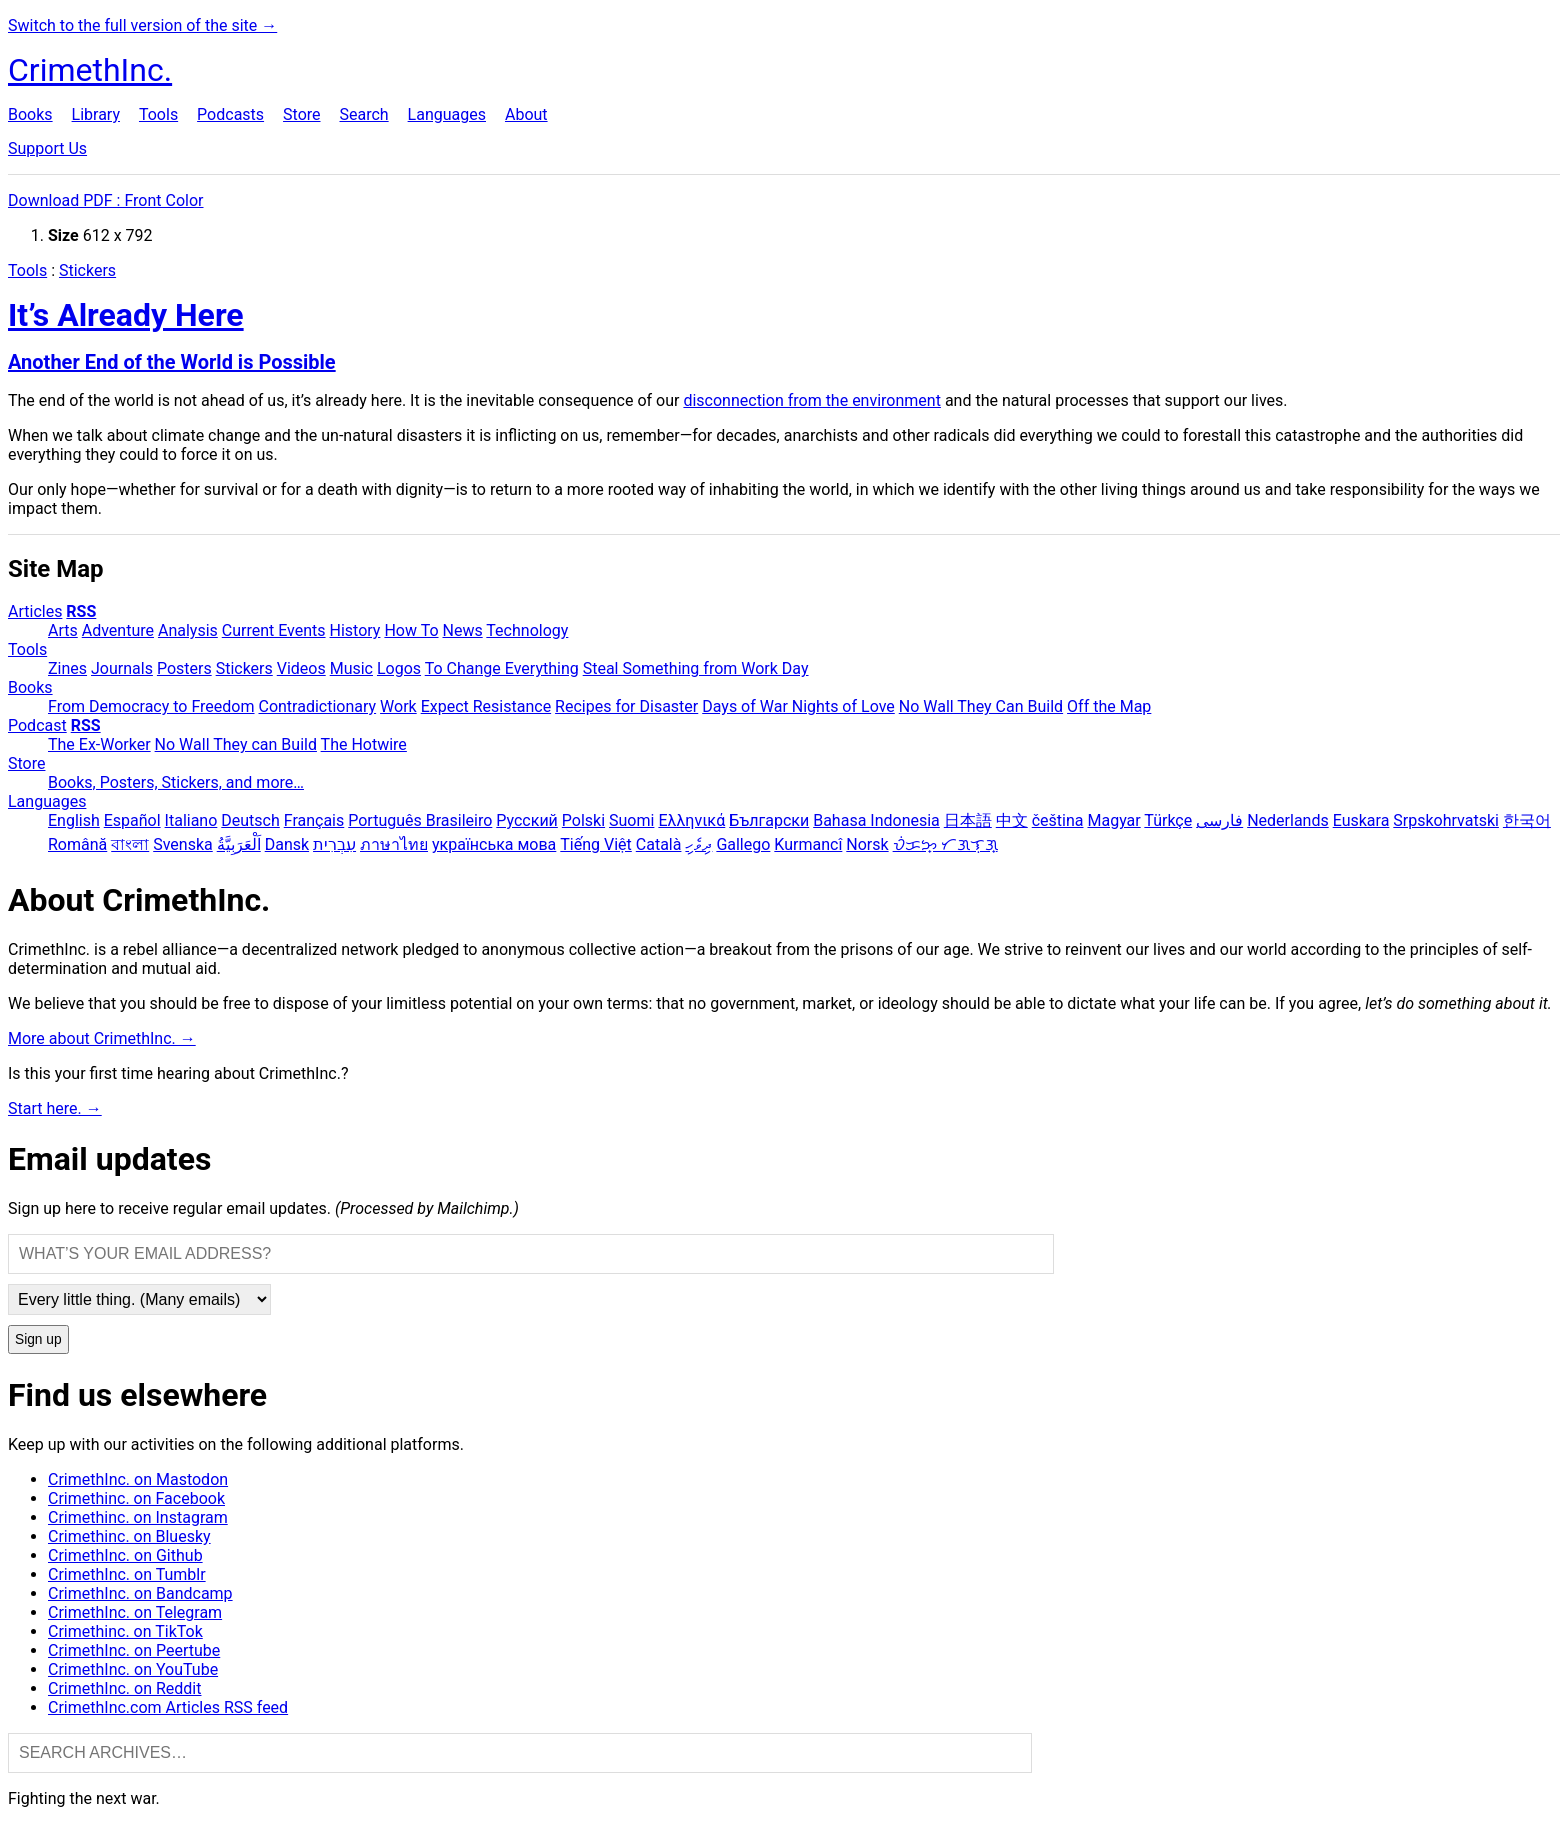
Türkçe (1168, 820)
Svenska (183, 844)
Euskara (1361, 820)
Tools (158, 114)
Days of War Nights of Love (798, 706)
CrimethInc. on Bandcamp (140, 1593)
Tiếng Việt (596, 844)
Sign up (38, 1339)
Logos (399, 668)
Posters (184, 668)
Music (351, 668)
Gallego (743, 844)
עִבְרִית (334, 844)
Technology (527, 630)
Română (77, 844)
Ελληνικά (691, 820)
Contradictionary (317, 706)
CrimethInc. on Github (125, 1555)
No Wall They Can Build (981, 706)
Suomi (631, 820)
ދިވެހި (698, 844)
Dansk (287, 844)
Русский (527, 820)
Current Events (274, 630)
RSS (81, 611)
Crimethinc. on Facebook (136, 1498)
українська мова (494, 844)
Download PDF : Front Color (106, 200)
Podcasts (230, 114)
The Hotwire (364, 744)
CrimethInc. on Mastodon (138, 1479)
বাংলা (130, 844)
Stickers (87, 270)
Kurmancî (808, 844)
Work (398, 706)
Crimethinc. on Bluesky (129, 1536)
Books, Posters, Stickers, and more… (176, 782)
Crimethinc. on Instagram (138, 1517)
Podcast (37, 725)
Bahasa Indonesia (876, 820)
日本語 (968, 820)
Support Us (47, 148)
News (463, 630)
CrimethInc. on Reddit (124, 1688)
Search (363, 114)
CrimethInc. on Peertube (134, 1650)
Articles (35, 611)
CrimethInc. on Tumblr (127, 1574)
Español (132, 820)
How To (411, 630)
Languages (447, 114)
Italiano (191, 820)
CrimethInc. (90, 70)
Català (659, 844)
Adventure (118, 630)
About (526, 114)
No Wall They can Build (236, 744)
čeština (1058, 820)
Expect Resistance (486, 706)
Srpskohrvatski (1446, 820)
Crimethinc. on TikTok (125, 1631)
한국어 (1527, 820)
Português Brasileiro (420, 820)
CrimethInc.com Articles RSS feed (168, 1707)
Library (96, 114)
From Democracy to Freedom (151, 706)
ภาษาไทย (394, 844)
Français (314, 820)
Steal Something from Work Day (696, 668)
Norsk (867, 844)
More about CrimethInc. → (102, 1038)
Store (301, 114)
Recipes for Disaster (626, 706)
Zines (67, 668)
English (74, 820)
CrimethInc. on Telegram (135, 1612)
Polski (583, 820)
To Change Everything (502, 668)
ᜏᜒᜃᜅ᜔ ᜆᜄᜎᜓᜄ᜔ (945, 844)
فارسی (1219, 820)
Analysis (188, 630)
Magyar (1113, 820)
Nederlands (1288, 820)
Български (769, 820)
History (355, 630)
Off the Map (1109, 706)
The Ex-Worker (99, 744)
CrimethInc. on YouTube (133, 1669)
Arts (63, 630)
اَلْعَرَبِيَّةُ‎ (239, 844)
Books (30, 114)
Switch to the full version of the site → (142, 25)
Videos (301, 668)
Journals (122, 668)
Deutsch (250, 820)
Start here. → (55, 1108)
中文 (1012, 820)
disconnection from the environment (811, 400)
